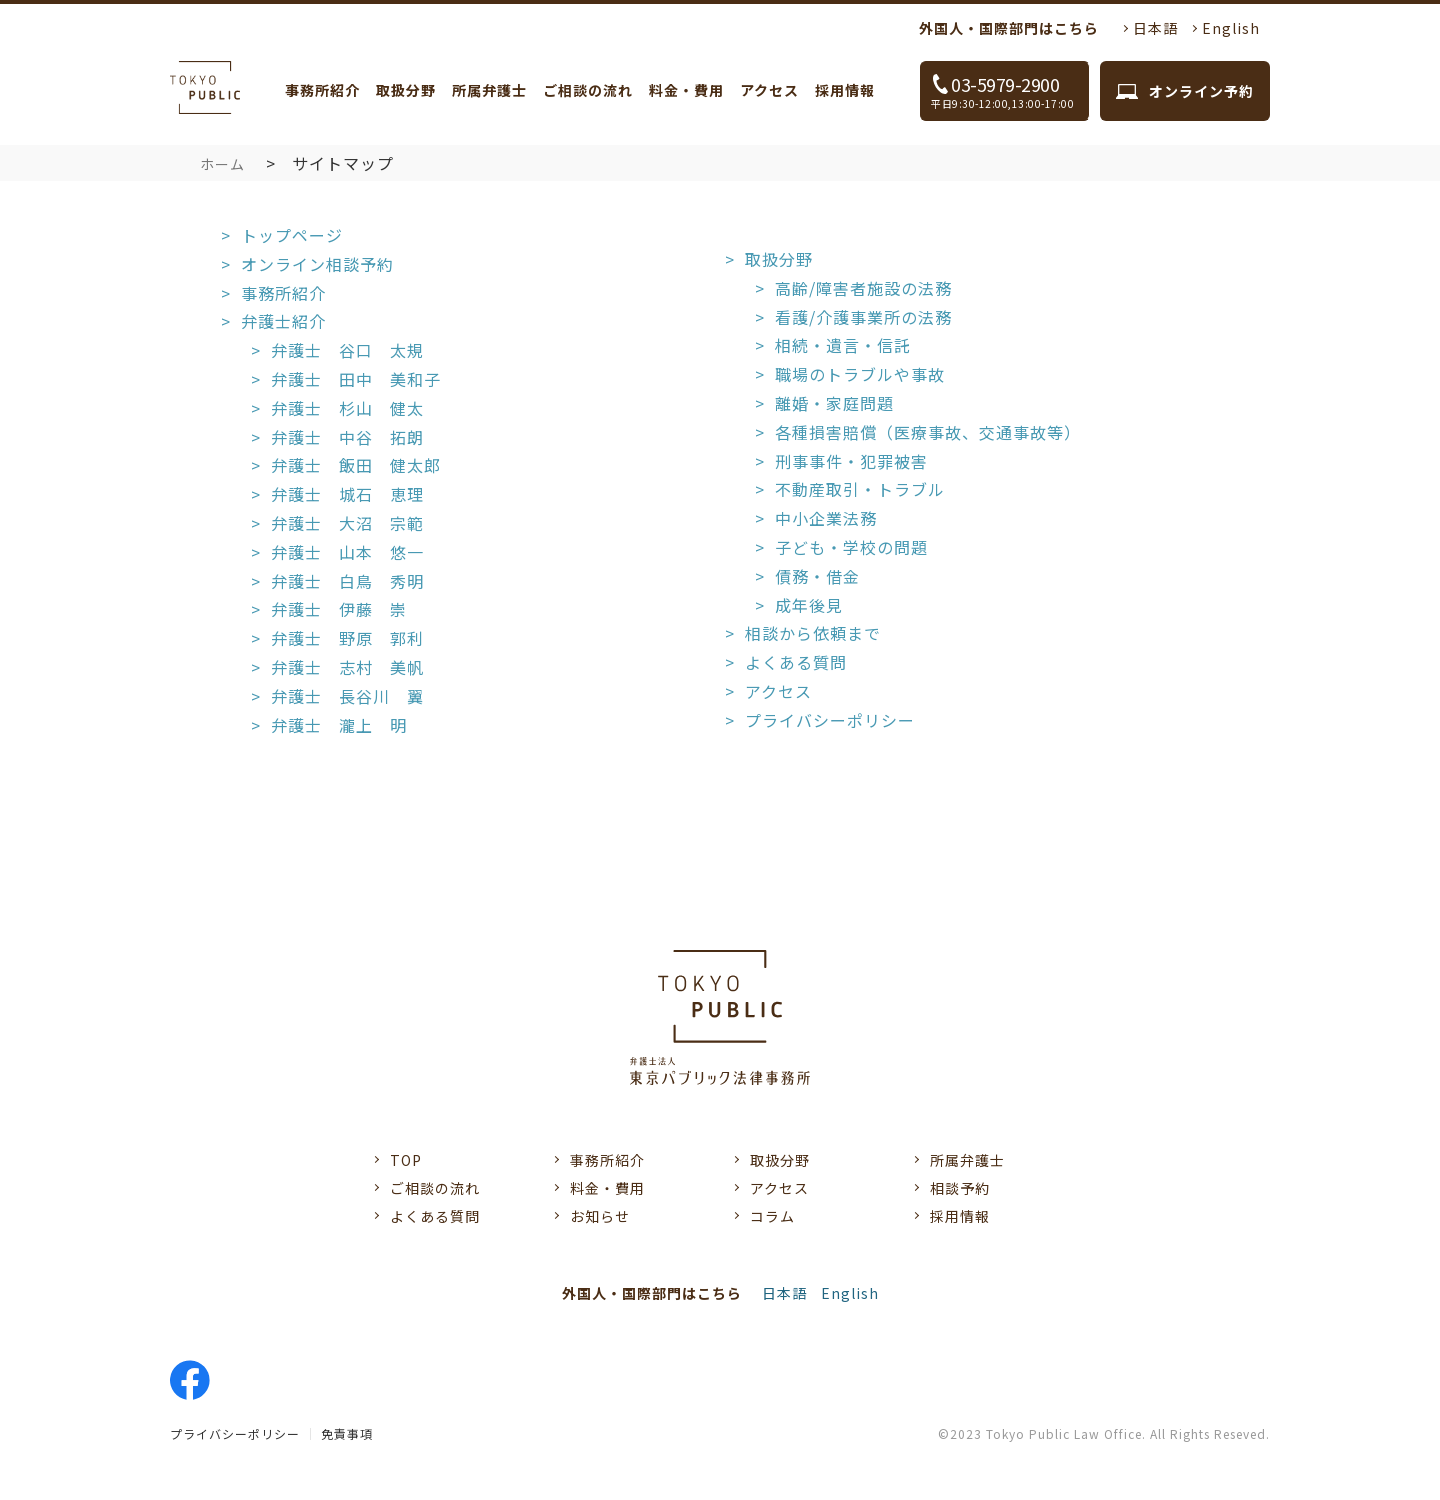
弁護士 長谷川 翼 (347, 696)
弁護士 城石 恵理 (347, 494)
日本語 (1155, 28)
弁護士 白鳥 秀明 (347, 581)
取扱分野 (406, 90)
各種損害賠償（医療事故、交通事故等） (928, 432)
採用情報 (845, 90)
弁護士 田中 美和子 (356, 379)
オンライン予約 (1201, 91)
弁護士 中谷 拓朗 (347, 437)
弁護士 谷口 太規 (347, 350)
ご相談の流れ (588, 90)
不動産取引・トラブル (860, 489)
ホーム (222, 164)
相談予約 (960, 1188)
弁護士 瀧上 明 (339, 725)
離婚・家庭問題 (834, 403)
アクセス (769, 90)
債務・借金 (817, 576)
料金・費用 (686, 90)
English (1231, 28)
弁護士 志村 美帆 (347, 667)
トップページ (292, 235)
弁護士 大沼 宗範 (347, 523)
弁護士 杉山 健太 (347, 408)
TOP (406, 1160)
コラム (772, 1216)
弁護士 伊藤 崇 (339, 609)
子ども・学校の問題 (851, 547)
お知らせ (600, 1216)
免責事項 (347, 1433)
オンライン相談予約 (317, 264)
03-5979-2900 (1010, 91)
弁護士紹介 (283, 321)
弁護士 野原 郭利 (347, 638)
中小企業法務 (826, 518)
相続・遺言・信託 (843, 345)
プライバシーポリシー (830, 720)
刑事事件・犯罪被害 (851, 461)
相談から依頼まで (813, 633)
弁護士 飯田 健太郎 (356, 465)
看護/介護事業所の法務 (863, 317)
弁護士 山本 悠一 (347, 552)
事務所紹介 (322, 90)
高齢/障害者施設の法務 (863, 288)
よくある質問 (796, 662)
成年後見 (809, 605)
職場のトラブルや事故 (860, 374)
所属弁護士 (489, 90)
